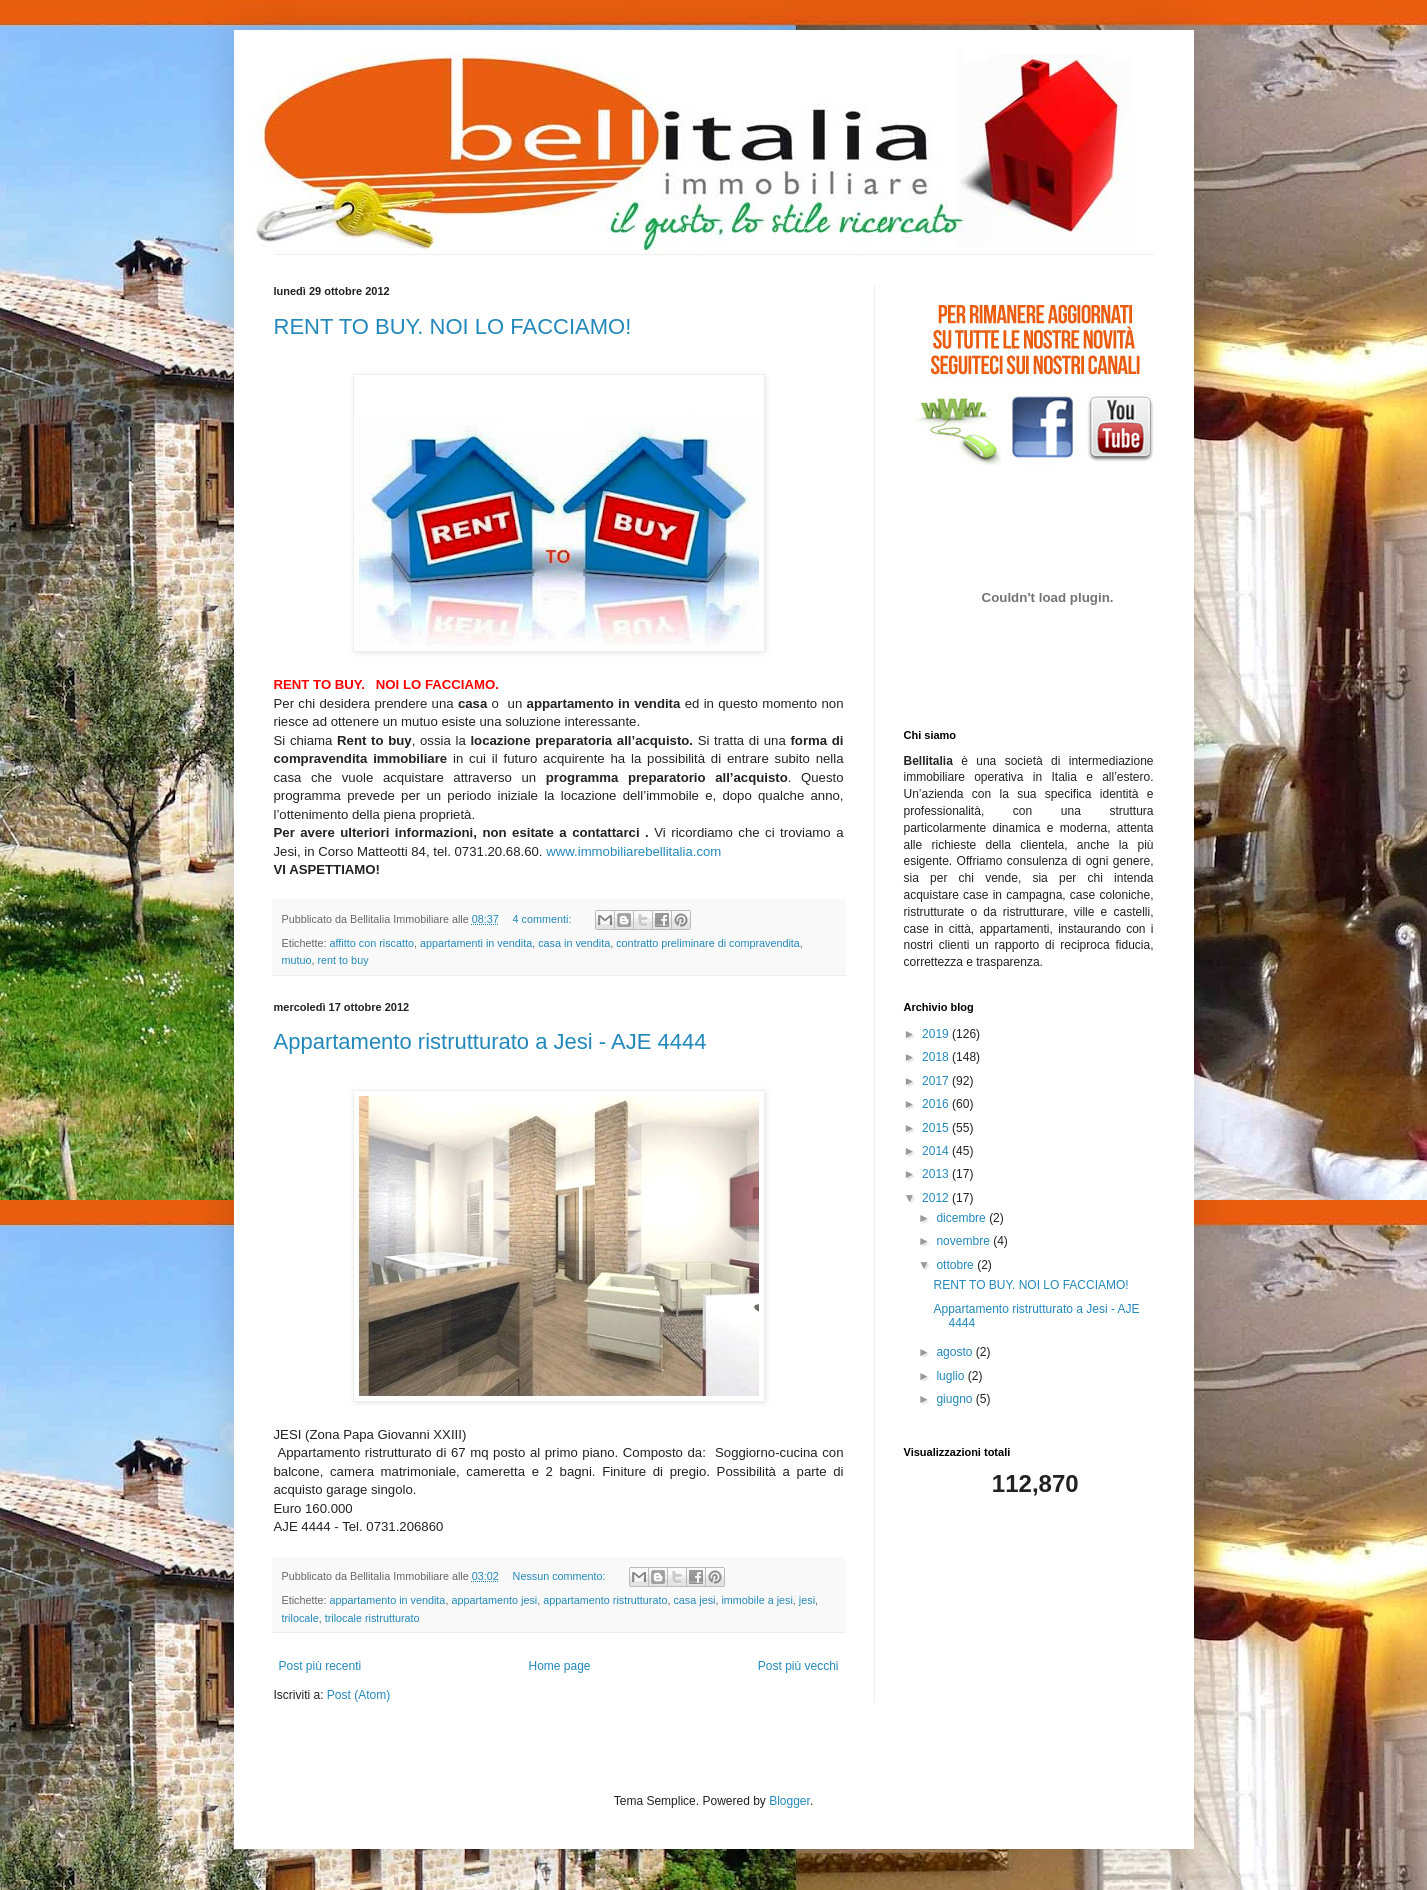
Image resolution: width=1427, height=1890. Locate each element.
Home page (559, 1666)
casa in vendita (574, 943)
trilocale (300, 1618)
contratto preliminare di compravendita (708, 943)
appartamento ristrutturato (605, 1600)
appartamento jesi (494, 1600)
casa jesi (694, 1600)
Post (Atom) (358, 1695)
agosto (955, 1352)
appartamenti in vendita (476, 943)
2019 (937, 1034)
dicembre (962, 1218)
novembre (964, 1241)
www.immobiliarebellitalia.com (633, 851)
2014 (937, 1151)
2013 (937, 1174)
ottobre (956, 1265)
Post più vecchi (798, 1666)
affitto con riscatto (372, 943)
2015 (937, 1128)
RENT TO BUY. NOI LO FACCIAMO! (453, 326)
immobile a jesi (756, 1600)
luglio (951, 1376)
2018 (937, 1057)
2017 (937, 1081)
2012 (937, 1198)
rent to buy (343, 960)
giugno (955, 1399)
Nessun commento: (561, 1576)
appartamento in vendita (388, 1600)
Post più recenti (320, 1666)
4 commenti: (544, 919)
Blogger (789, 1801)
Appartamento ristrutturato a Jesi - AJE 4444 (490, 1041)
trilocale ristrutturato (372, 1618)
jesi (807, 1600)
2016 (937, 1104)
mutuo (297, 960)
